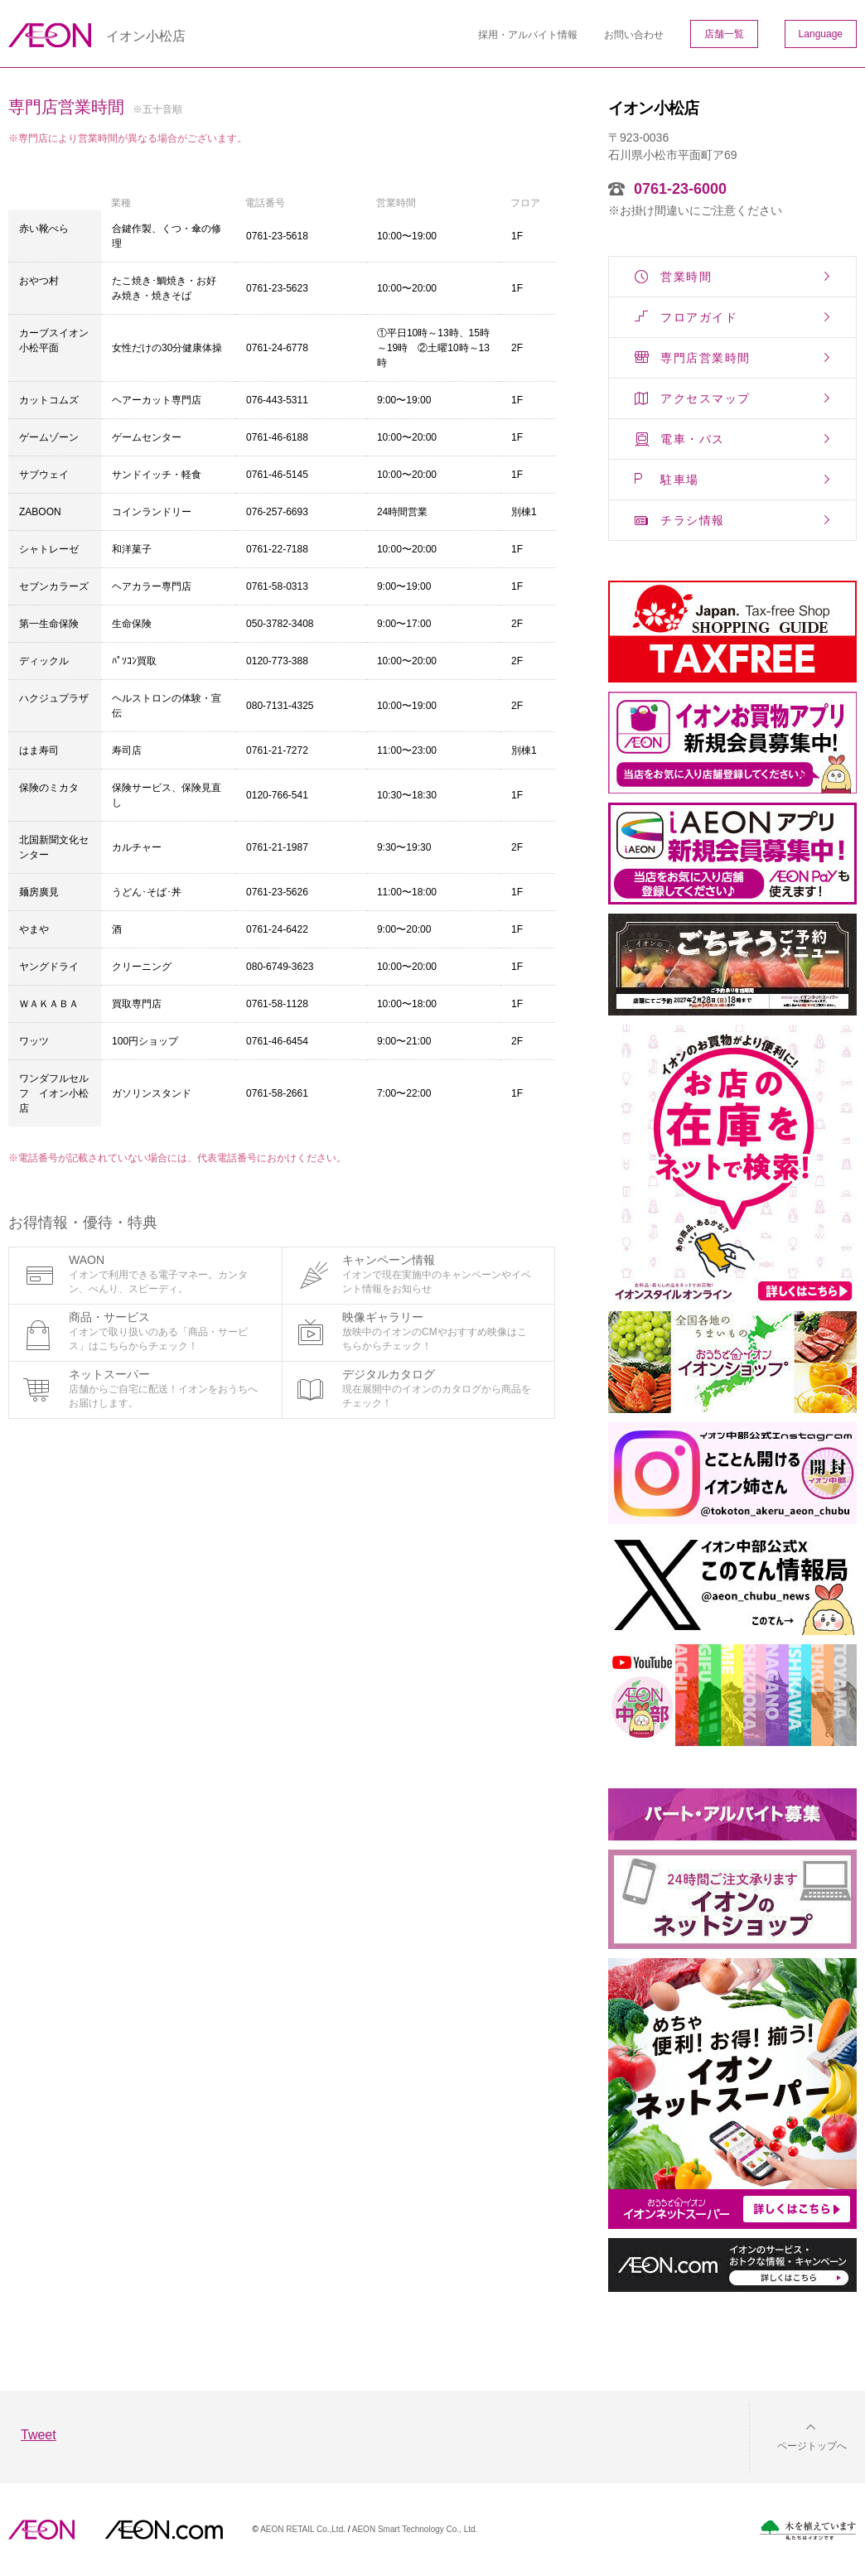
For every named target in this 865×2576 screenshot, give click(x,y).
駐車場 (679, 479)
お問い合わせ (634, 35)
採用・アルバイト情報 (527, 35)
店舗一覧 (724, 34)
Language (821, 34)
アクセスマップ (705, 398)
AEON (41, 2530)
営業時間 (686, 276)
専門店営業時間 (705, 357)
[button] (799, 2435)
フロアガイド (698, 317)
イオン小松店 (146, 36)
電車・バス (692, 439)
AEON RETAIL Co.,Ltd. (303, 2529)
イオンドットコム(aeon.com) (163, 2530)
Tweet (38, 2435)
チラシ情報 (692, 520)
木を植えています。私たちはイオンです (808, 2530)
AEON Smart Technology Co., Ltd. (415, 2529)
